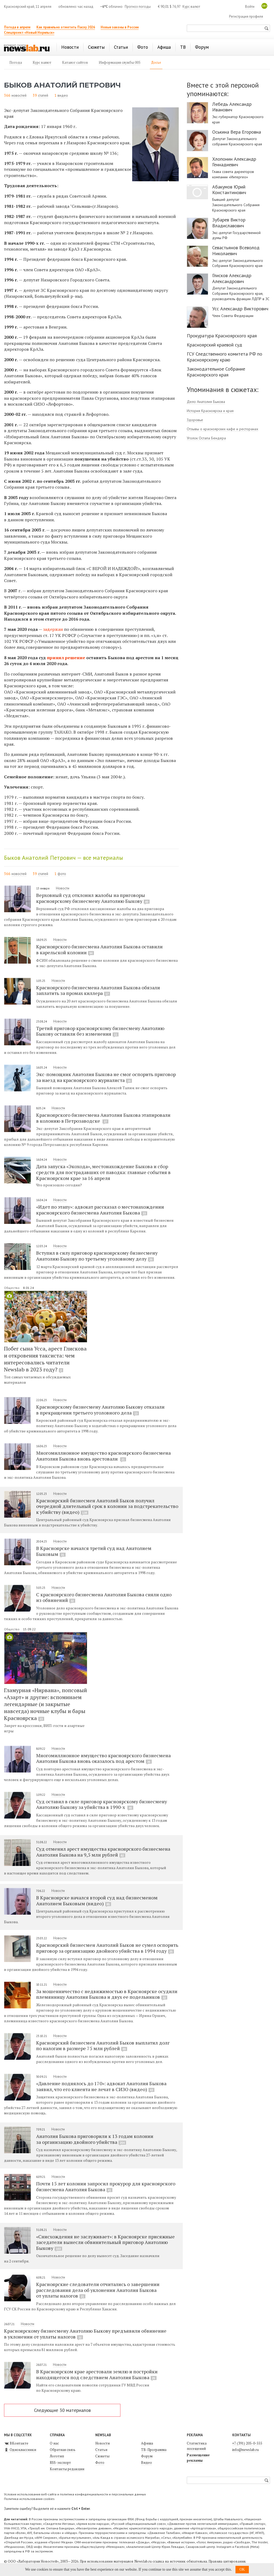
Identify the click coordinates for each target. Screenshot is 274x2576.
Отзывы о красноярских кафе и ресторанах (222, 429)
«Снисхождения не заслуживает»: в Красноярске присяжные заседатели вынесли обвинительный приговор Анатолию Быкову (105, 2242)
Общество (12, 1288)
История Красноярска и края (210, 410)
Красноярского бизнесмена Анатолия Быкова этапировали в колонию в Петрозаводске (103, 1118)
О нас (54, 2443)
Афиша (147, 2443)
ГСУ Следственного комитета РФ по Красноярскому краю (224, 357)
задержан (53, 629)
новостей (19, 95)
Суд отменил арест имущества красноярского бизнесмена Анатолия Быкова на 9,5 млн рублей (103, 1852)
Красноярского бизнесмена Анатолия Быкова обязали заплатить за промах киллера (98, 990)
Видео (146, 2462)
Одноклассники (20, 2449)
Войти (249, 6)
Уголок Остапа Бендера (206, 438)
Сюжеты (102, 2456)
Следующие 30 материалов (62, 2410)
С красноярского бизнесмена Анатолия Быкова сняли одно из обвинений (104, 1597)
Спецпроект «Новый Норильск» (29, 32)
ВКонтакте (16, 2443)
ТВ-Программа (153, 2449)
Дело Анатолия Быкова (206, 401)
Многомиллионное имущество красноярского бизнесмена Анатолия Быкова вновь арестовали (103, 1456)
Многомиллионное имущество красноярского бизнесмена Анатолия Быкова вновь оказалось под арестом (103, 1758)
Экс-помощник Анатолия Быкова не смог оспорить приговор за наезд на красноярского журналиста (106, 1077)
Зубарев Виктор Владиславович (228, 222)
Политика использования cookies (29, 2499)
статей (43, 95)
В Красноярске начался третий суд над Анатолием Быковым (93, 1551)
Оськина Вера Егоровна (236, 132)
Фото (99, 2462)
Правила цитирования (226, 2561)
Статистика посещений (197, 2446)
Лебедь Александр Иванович (232, 107)
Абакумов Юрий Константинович (229, 189)
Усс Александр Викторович (240, 309)
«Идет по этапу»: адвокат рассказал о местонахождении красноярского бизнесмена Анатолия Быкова (100, 1210)
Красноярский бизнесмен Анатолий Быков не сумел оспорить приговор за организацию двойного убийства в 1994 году (107, 1948)
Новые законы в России (120, 27)
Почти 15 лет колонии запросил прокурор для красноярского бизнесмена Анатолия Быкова (105, 2186)
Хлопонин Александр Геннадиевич (234, 162)
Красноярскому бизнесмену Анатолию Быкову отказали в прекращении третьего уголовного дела (100, 1410)
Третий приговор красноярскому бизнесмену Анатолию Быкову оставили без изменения (100, 1031)
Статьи (101, 2449)
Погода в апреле (17, 27)
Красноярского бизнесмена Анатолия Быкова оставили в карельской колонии (99, 949)
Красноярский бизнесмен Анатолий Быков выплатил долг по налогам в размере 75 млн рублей (103, 2045)
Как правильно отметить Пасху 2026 (65, 27)
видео (63, 95)
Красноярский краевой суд (214, 345)
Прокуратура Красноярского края (222, 336)
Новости (62, 888)
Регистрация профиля (246, 16)
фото (62, 873)
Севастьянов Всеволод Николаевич (236, 250)
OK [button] (242, 2569)
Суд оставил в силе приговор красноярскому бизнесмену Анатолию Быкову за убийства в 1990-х (101, 1804)
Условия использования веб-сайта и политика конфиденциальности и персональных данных (75, 2494)
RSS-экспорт (60, 2462)
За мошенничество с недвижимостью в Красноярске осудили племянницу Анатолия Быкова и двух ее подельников (106, 1994)
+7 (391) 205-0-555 (247, 2443)
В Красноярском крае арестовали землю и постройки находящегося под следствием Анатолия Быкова (97, 2374)
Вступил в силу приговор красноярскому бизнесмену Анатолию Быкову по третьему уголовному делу (97, 1256)
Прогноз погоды (138, 6)
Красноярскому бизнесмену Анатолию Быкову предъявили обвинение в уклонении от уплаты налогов (85, 2334)
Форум (147, 2456)
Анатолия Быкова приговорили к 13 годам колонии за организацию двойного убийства (94, 2139)
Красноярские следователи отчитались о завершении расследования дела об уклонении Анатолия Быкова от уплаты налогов (97, 2290)
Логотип (57, 2456)
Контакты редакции (67, 2468)
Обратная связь (62, 2449)
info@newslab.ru (245, 2449)
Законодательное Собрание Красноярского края (216, 372)
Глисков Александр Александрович (231, 278)
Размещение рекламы (198, 2458)
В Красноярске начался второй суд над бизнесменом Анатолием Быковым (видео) (97, 1900)
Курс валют (191, 6)
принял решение (66, 658)
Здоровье (195, 419)
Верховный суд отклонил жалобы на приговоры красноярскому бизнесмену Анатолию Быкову (93, 898)
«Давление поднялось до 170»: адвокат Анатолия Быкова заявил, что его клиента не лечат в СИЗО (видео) (101, 2086)
